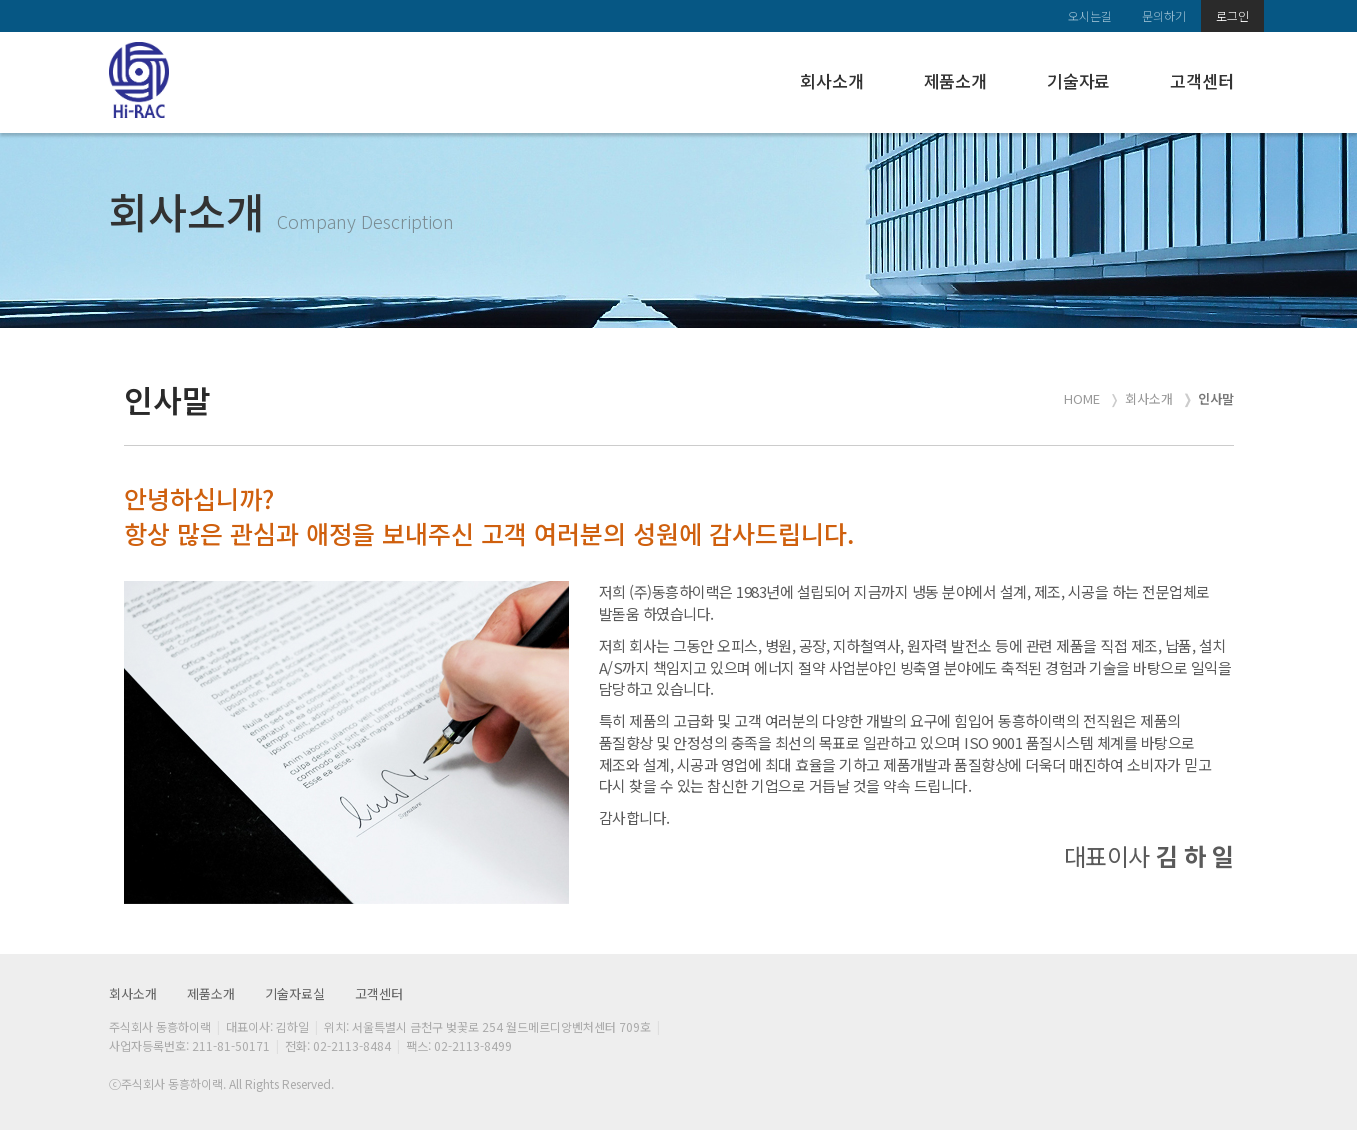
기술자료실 (295, 993)
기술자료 (1078, 80)
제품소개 (955, 80)
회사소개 (831, 80)
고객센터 (1201, 80)
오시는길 (1090, 15)
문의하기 (1164, 15)
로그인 (1232, 15)
